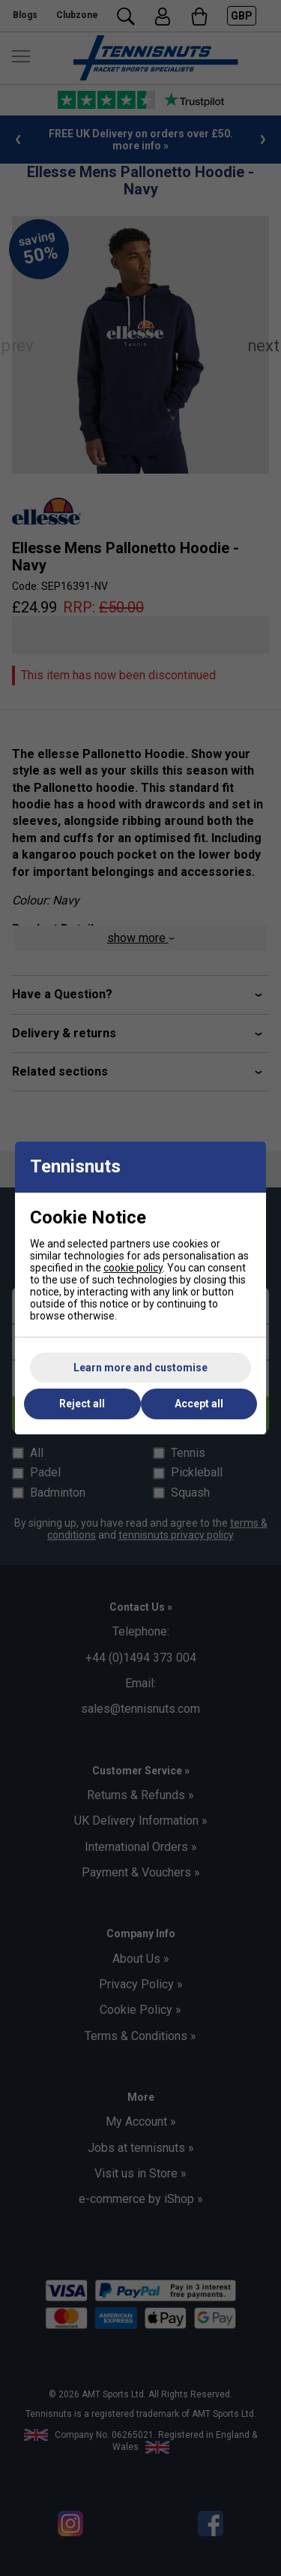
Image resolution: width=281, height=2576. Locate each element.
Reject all (82, 1404)
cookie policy (133, 1268)
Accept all (199, 1404)
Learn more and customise (140, 1368)
